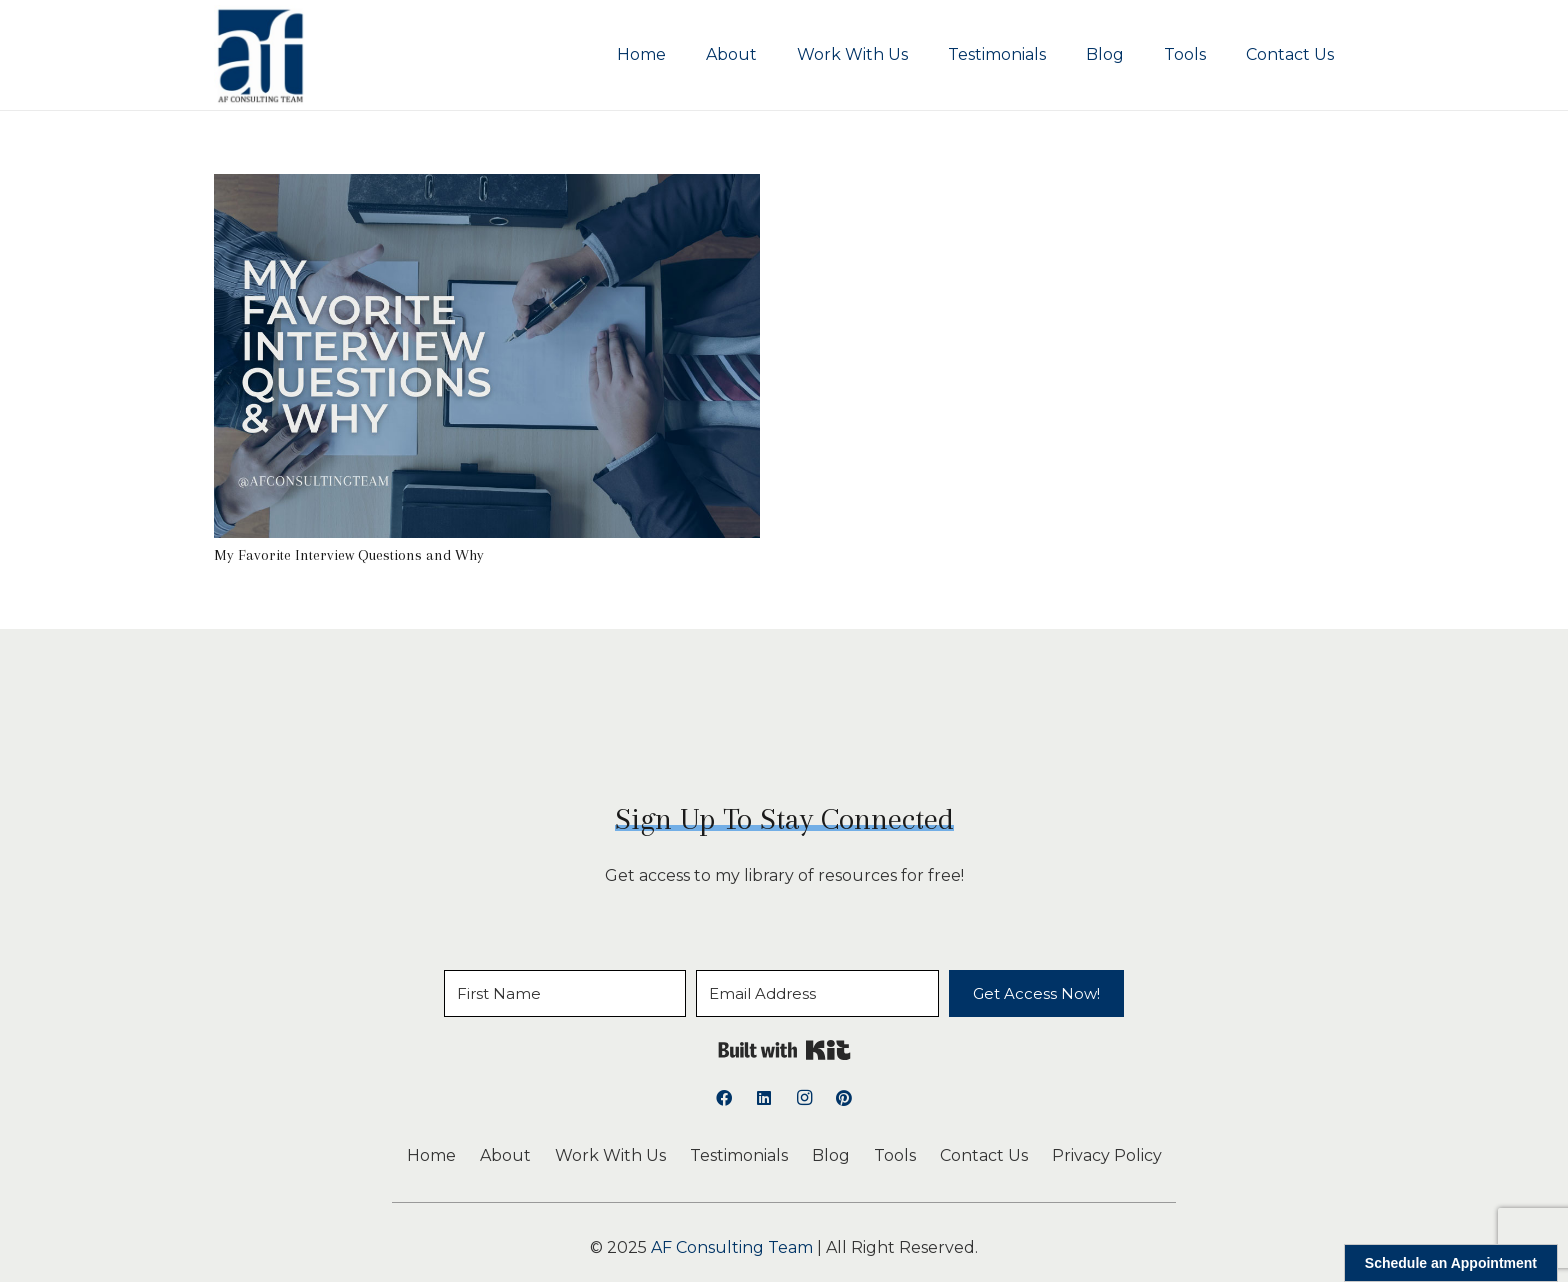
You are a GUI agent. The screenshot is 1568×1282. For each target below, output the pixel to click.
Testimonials (739, 1155)
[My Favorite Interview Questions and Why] (487, 187)
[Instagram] (804, 1098)
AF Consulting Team (732, 1247)
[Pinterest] (844, 1098)
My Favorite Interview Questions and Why (349, 555)
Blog (831, 1155)
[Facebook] (724, 1098)
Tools (895, 1155)
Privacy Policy (1107, 1155)
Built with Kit (784, 1050)
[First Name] (565, 993)
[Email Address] (817, 993)
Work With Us (610, 1155)
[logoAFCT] (260, 55)
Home (431, 1155)
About (505, 1155)
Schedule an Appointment (1451, 1263)
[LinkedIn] (764, 1098)
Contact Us (984, 1155)
